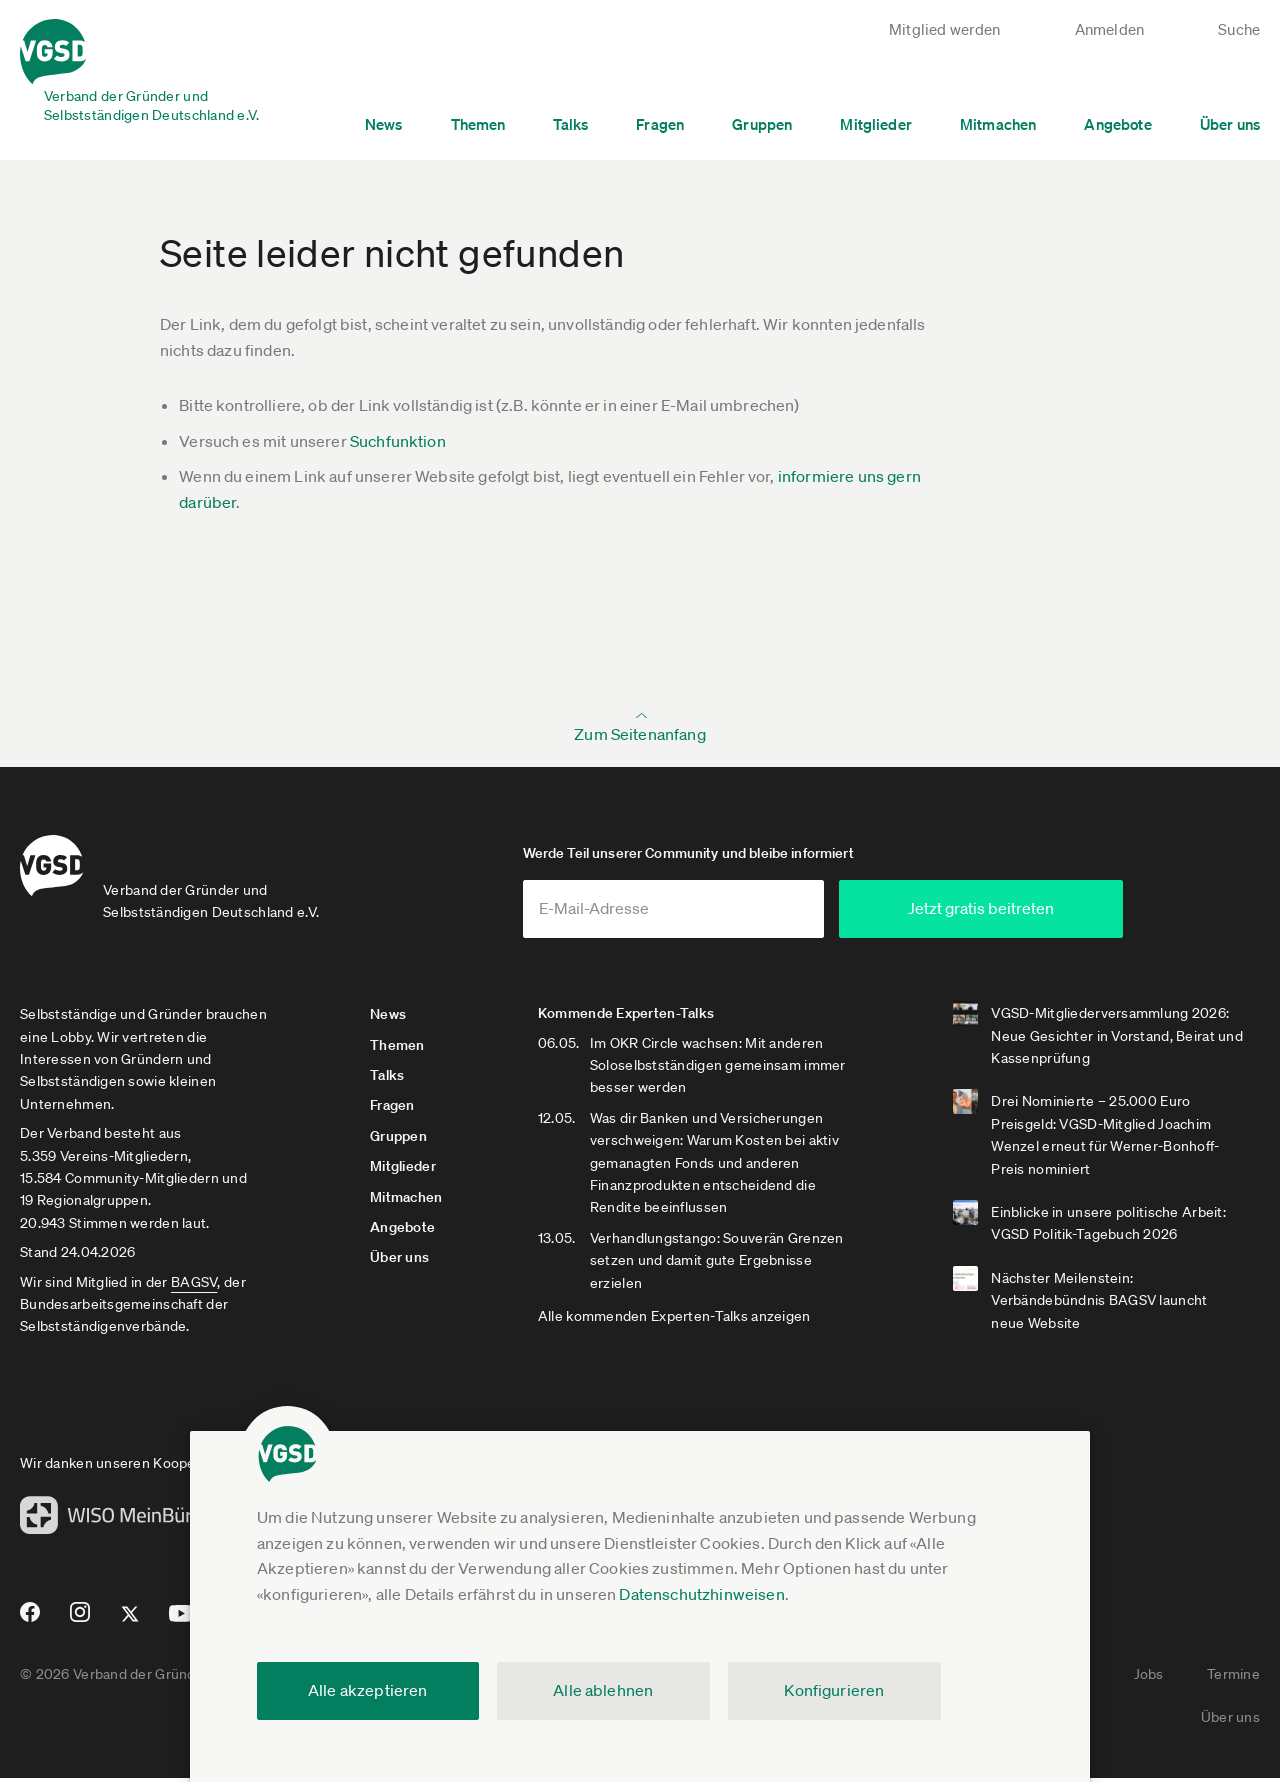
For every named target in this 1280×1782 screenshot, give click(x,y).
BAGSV (194, 1285)
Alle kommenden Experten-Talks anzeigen (676, 1320)
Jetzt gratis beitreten (1021, 912)
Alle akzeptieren (368, 1690)
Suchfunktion (398, 441)
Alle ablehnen (603, 1690)
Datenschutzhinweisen (701, 1594)
